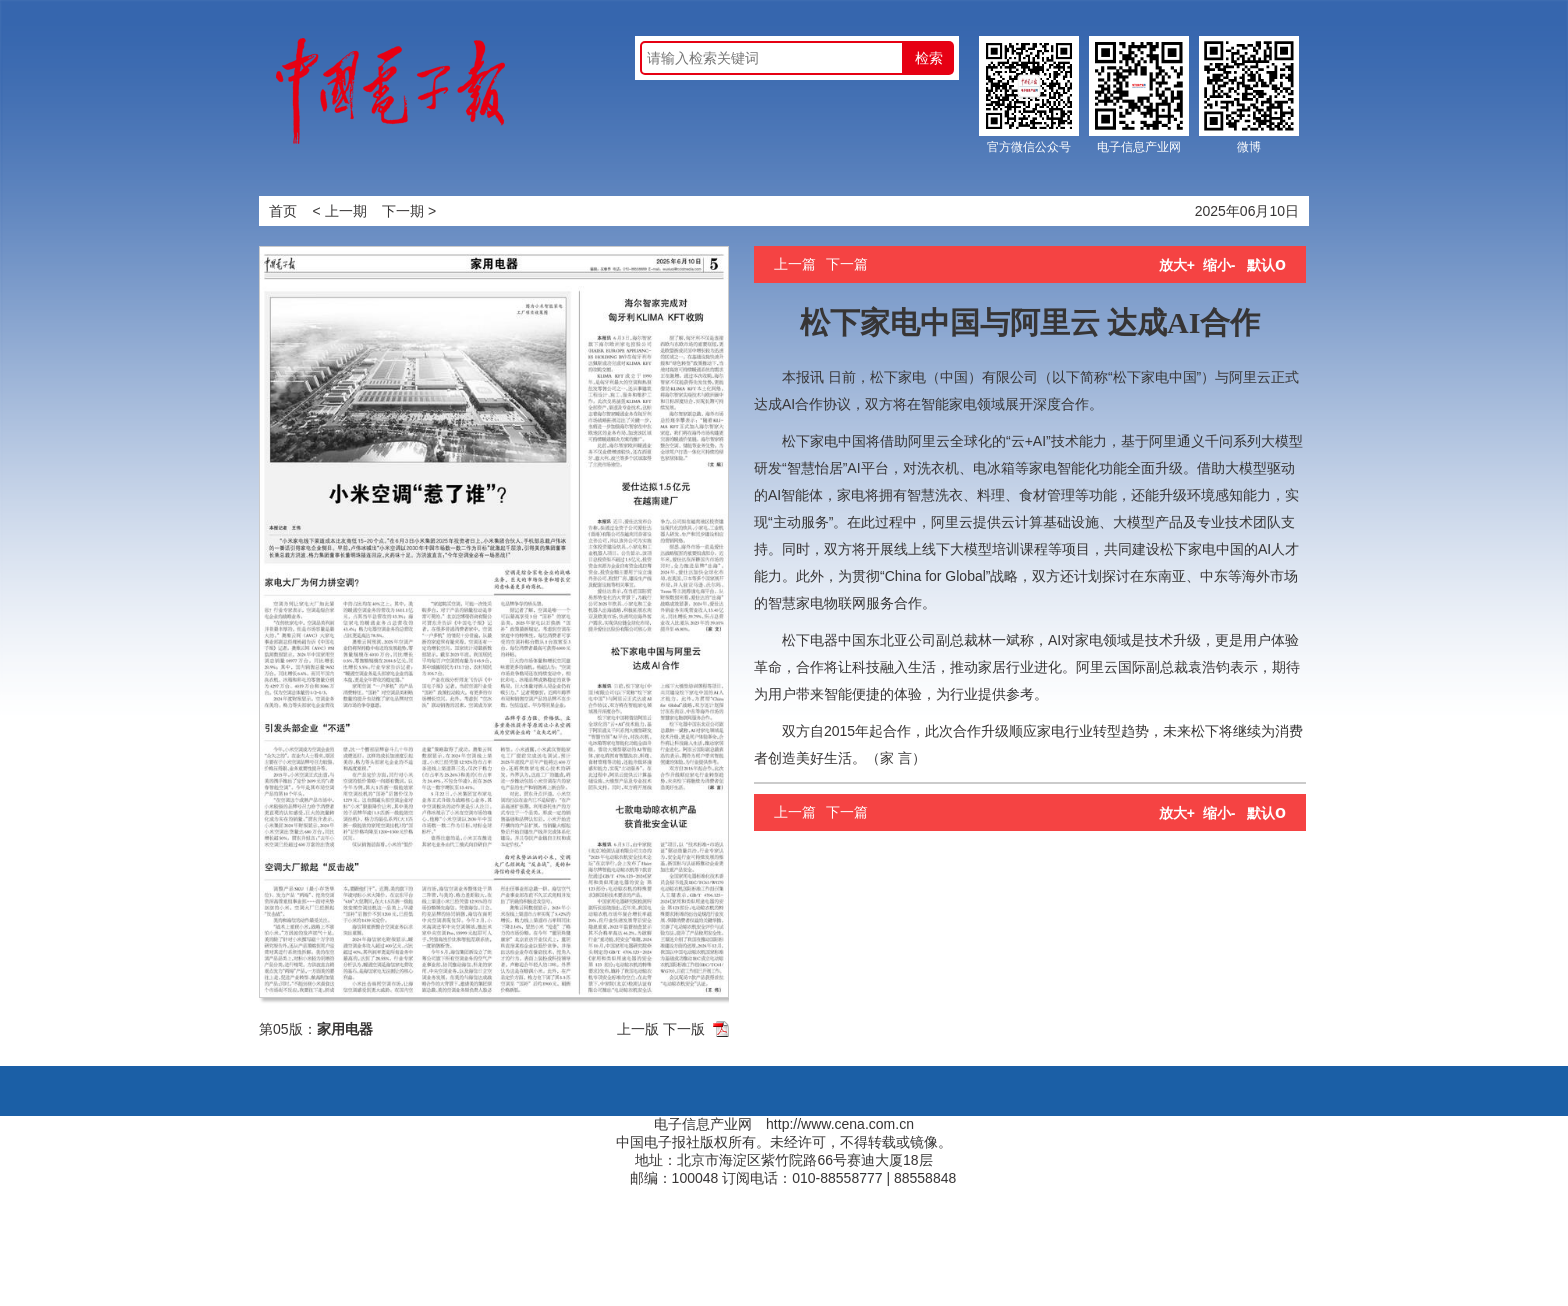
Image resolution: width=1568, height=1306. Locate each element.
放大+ (1177, 265)
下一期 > (409, 211)
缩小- (1219, 265)
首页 (283, 211)
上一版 (638, 1029)
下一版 (684, 1029)
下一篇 (847, 264)
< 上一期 (340, 211)
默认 (1266, 265)
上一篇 (795, 264)
